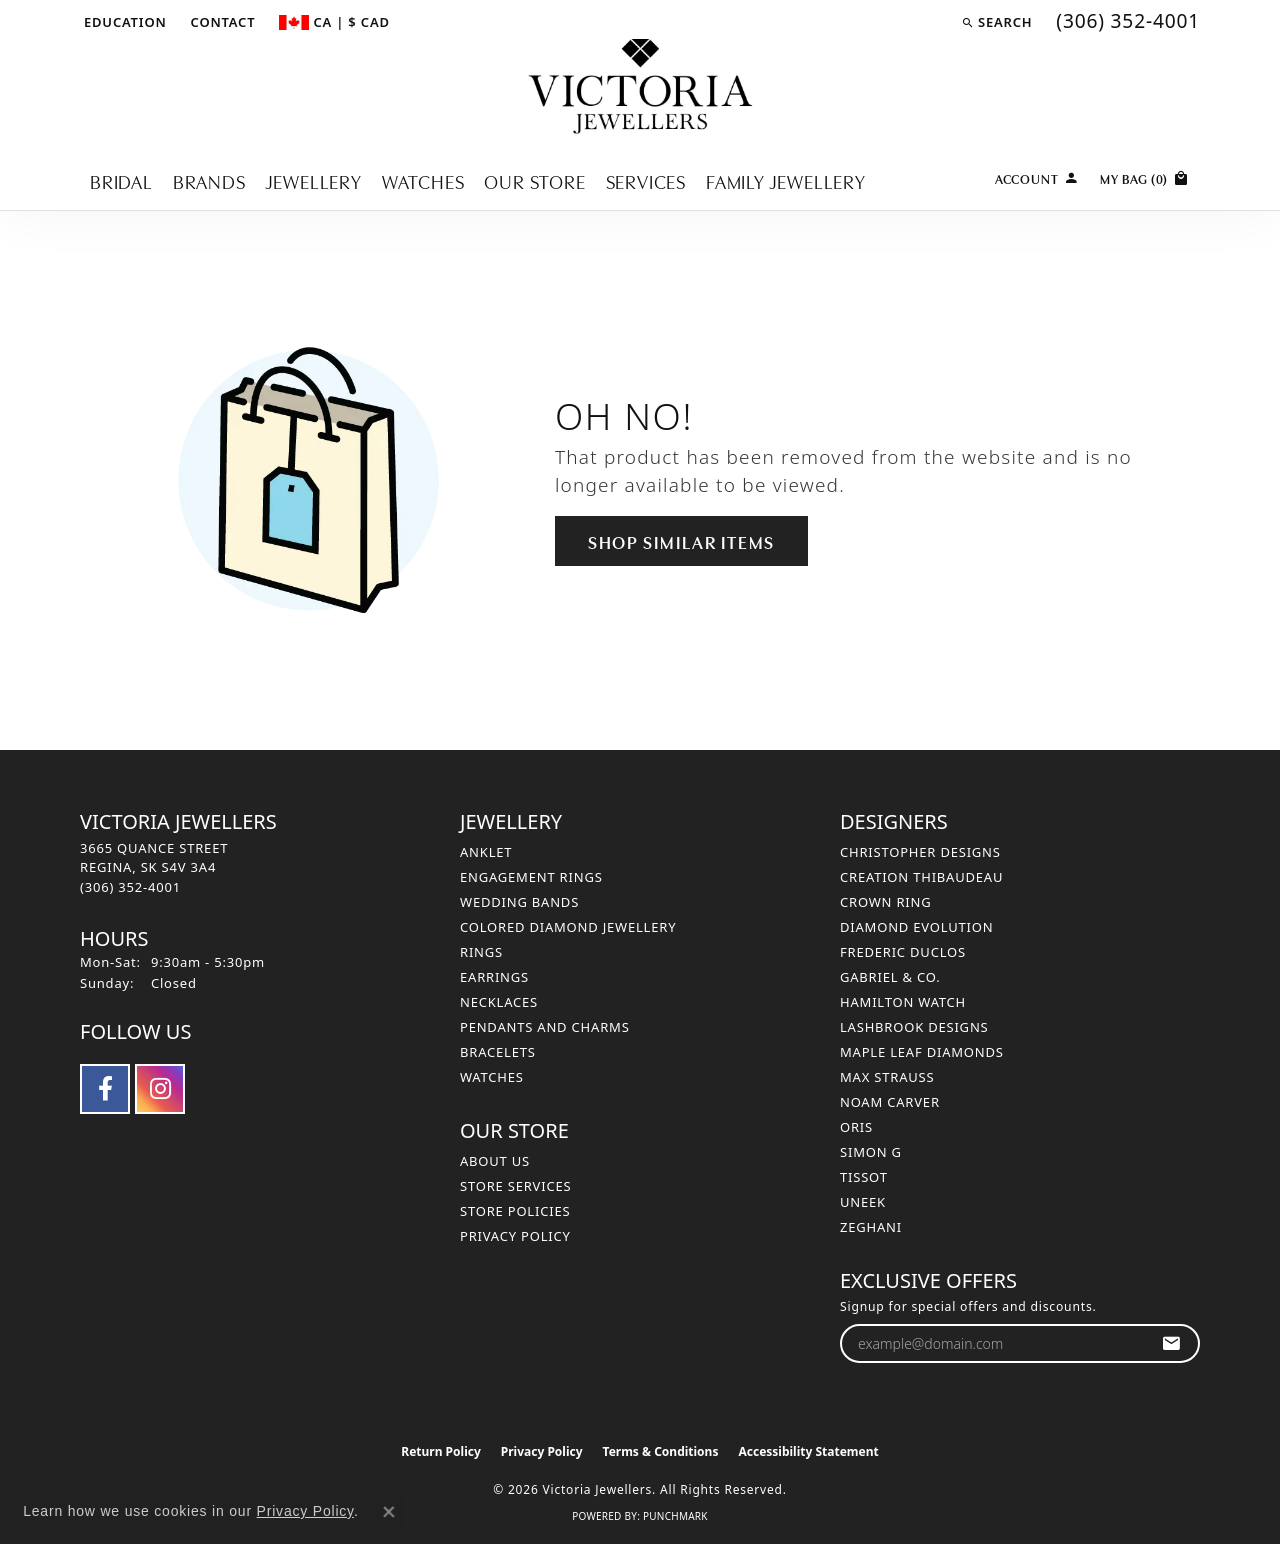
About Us (495, 1161)
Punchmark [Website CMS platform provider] (675, 1516)
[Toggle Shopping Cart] (1145, 176)
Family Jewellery (786, 180)
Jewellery (314, 180)
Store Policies (515, 1211)
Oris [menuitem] (856, 1127)
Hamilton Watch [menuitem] (903, 1002)
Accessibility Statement (808, 1451)
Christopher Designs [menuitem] (920, 852)
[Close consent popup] (389, 1512)
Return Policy (441, 1451)
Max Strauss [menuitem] (887, 1077)
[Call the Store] (130, 887)
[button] (123, 22)
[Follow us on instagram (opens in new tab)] (160, 1089)
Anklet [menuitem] (486, 852)
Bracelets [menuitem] (498, 1052)
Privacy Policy (515, 1236)
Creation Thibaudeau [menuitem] (921, 877)
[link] (221, 22)
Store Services (515, 1186)
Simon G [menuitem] (871, 1152)
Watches (423, 180)
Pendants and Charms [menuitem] (545, 1027)
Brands (209, 180)
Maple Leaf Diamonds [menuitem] (922, 1052)
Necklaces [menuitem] (499, 1002)
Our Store (534, 180)
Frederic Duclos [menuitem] (903, 952)
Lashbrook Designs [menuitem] (914, 1027)
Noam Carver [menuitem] (890, 1102)
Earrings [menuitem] (494, 977)
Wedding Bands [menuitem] (519, 902)
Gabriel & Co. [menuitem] (890, 977)
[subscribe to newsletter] (1171, 1343)
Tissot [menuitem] (864, 1177)
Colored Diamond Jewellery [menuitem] (568, 927)
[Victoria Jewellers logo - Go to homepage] (640, 87)
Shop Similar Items (681, 541)
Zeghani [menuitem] (871, 1227)
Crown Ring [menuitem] (886, 902)
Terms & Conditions (661, 1451)
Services (646, 180)
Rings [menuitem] (481, 952)
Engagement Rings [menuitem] (531, 877)
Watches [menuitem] (492, 1077)
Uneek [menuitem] (863, 1202)
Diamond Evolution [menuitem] (916, 927)
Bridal (121, 180)
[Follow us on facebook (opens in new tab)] (105, 1089)
